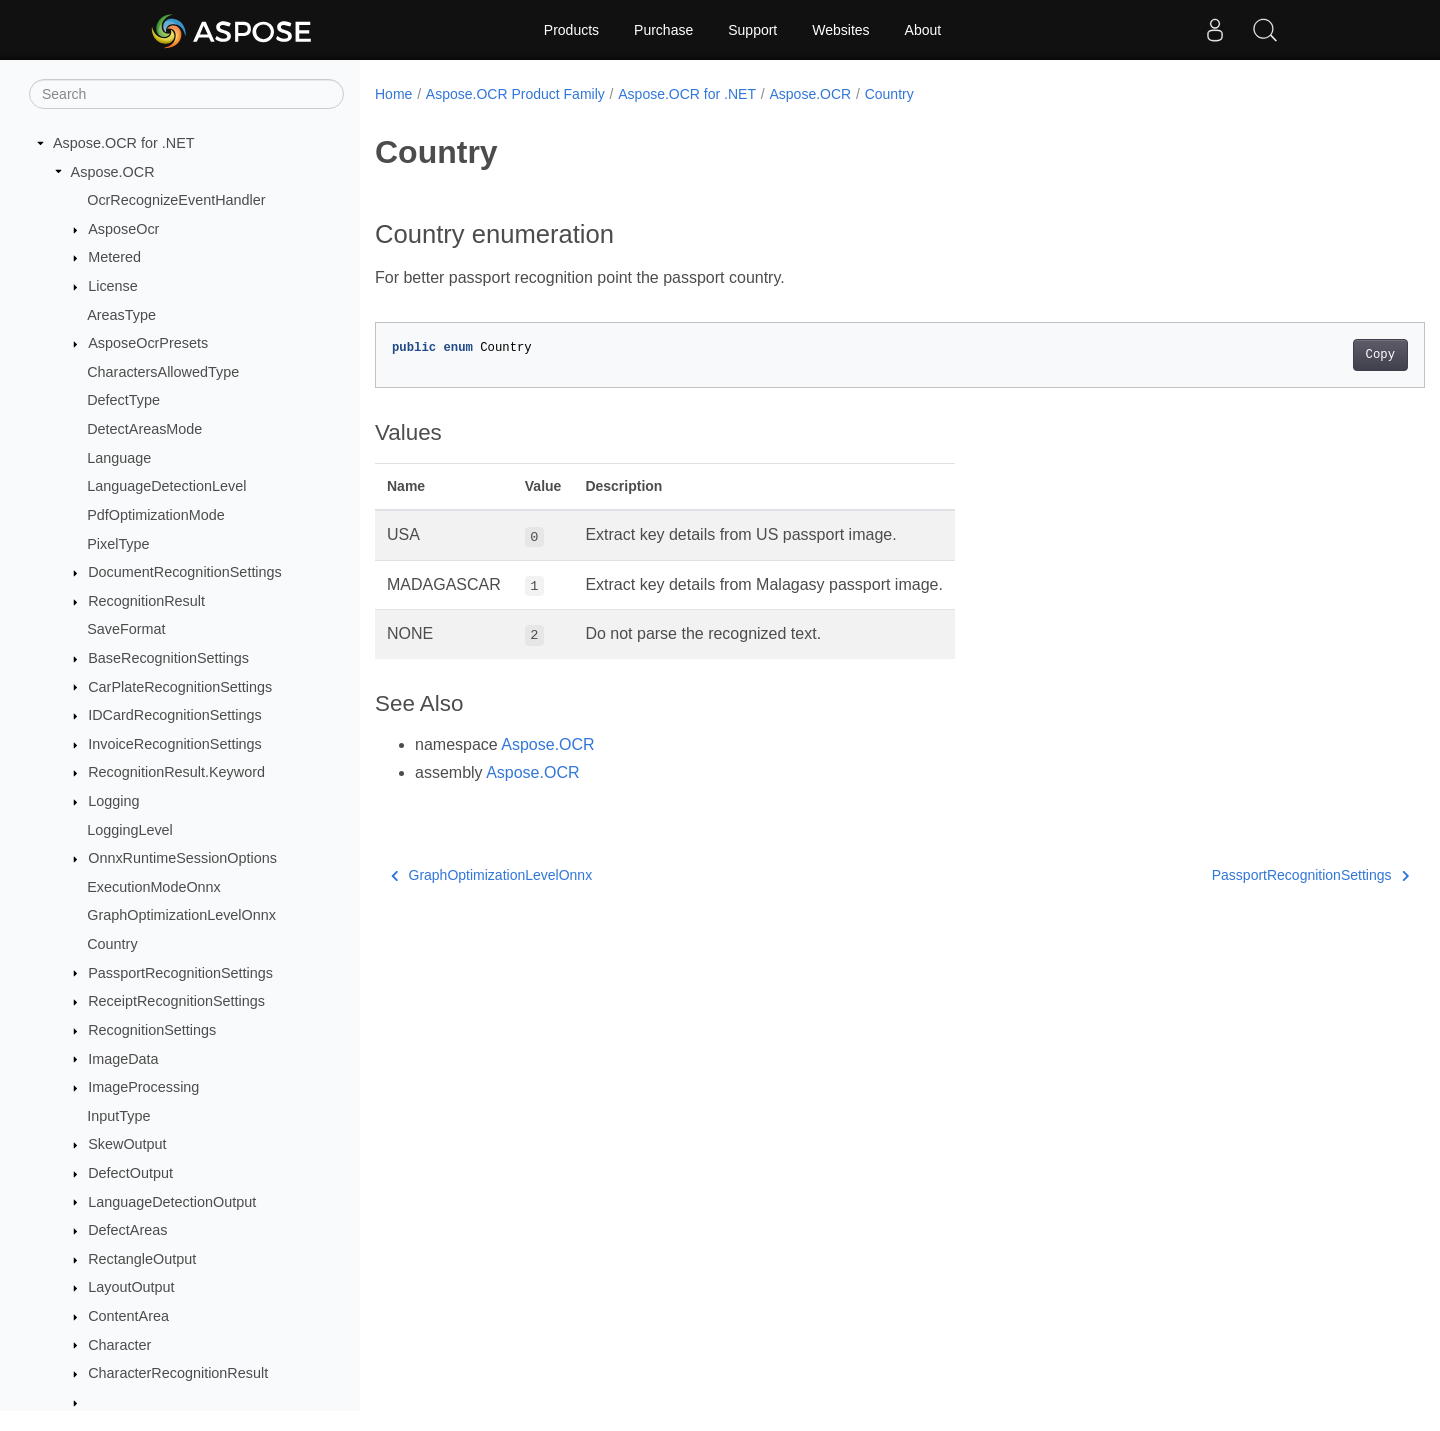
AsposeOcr (123, 229)
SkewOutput (127, 1144)
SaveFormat (126, 629)
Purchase (663, 30)
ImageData (123, 1059)
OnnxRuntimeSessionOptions (182, 858)
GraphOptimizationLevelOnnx (181, 915)
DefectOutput (130, 1173)
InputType (118, 1116)
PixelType (118, 544)
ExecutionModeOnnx (154, 887)
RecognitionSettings (152, 1030)
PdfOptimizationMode (156, 515)
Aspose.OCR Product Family (515, 94)
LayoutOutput (131, 1287)
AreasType (121, 315)
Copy (1307, 355)
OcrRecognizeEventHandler (176, 200)
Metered (114, 257)
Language (119, 458)
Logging (113, 801)
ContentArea (128, 1316)
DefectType (123, 400)
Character (119, 1345)
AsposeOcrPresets (148, 343)
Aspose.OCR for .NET (124, 143)
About (923, 30)
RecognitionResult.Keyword (176, 772)
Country (112, 944)
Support (752, 30)
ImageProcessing (143, 1087)
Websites (840, 30)
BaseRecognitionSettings (168, 658)
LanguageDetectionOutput (172, 1202)
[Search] (186, 94)
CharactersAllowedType (163, 372)
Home (393, 94)
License (113, 286)
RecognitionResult (146, 601)
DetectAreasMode (144, 429)
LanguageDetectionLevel (166, 486)
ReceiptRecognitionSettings (176, 1001)
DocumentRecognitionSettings (185, 572)
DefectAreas (127, 1230)
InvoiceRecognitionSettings (175, 744)
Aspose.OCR (113, 172)
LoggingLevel (130, 830)
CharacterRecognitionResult (178, 1373)
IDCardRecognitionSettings (175, 715)
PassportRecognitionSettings (180, 973)
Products (571, 30)
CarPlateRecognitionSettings (180, 687)
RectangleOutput (142, 1259)
